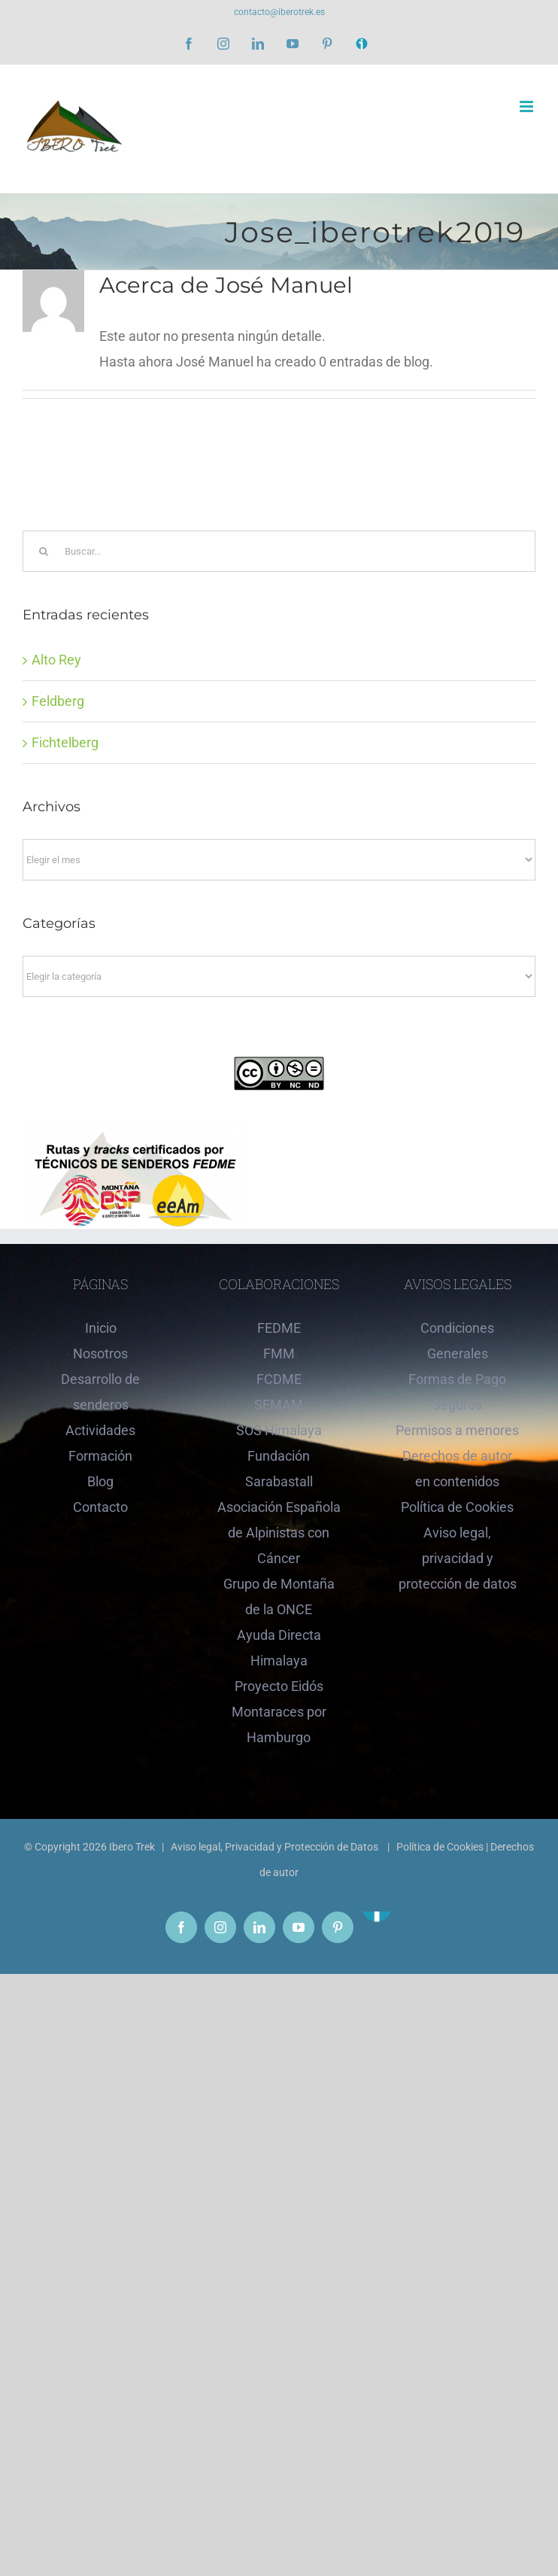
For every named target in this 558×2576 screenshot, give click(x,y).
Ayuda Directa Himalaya (279, 1647)
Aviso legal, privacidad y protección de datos (458, 1558)
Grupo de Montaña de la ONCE (279, 1596)
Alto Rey (56, 660)
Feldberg (58, 701)
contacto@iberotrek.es (279, 12)
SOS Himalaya (279, 1430)
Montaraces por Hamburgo (279, 1724)
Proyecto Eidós (279, 1686)
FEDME (279, 1328)
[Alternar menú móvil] (527, 106)
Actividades (100, 1430)
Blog (100, 1481)
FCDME (279, 1379)
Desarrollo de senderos (100, 1392)
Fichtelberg (65, 742)
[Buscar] (43, 551)
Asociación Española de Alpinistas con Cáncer (279, 1532)
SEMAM (278, 1405)
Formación (100, 1456)
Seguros (457, 1405)
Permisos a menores (457, 1430)
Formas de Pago (457, 1379)
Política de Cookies (457, 1507)
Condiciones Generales (457, 1340)
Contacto (100, 1507)
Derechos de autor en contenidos (457, 1468)
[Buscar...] (279, 551)
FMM (279, 1353)
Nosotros (100, 1353)
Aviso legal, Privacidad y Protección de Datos (276, 1847)
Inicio (101, 1328)
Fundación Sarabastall (279, 1468)
